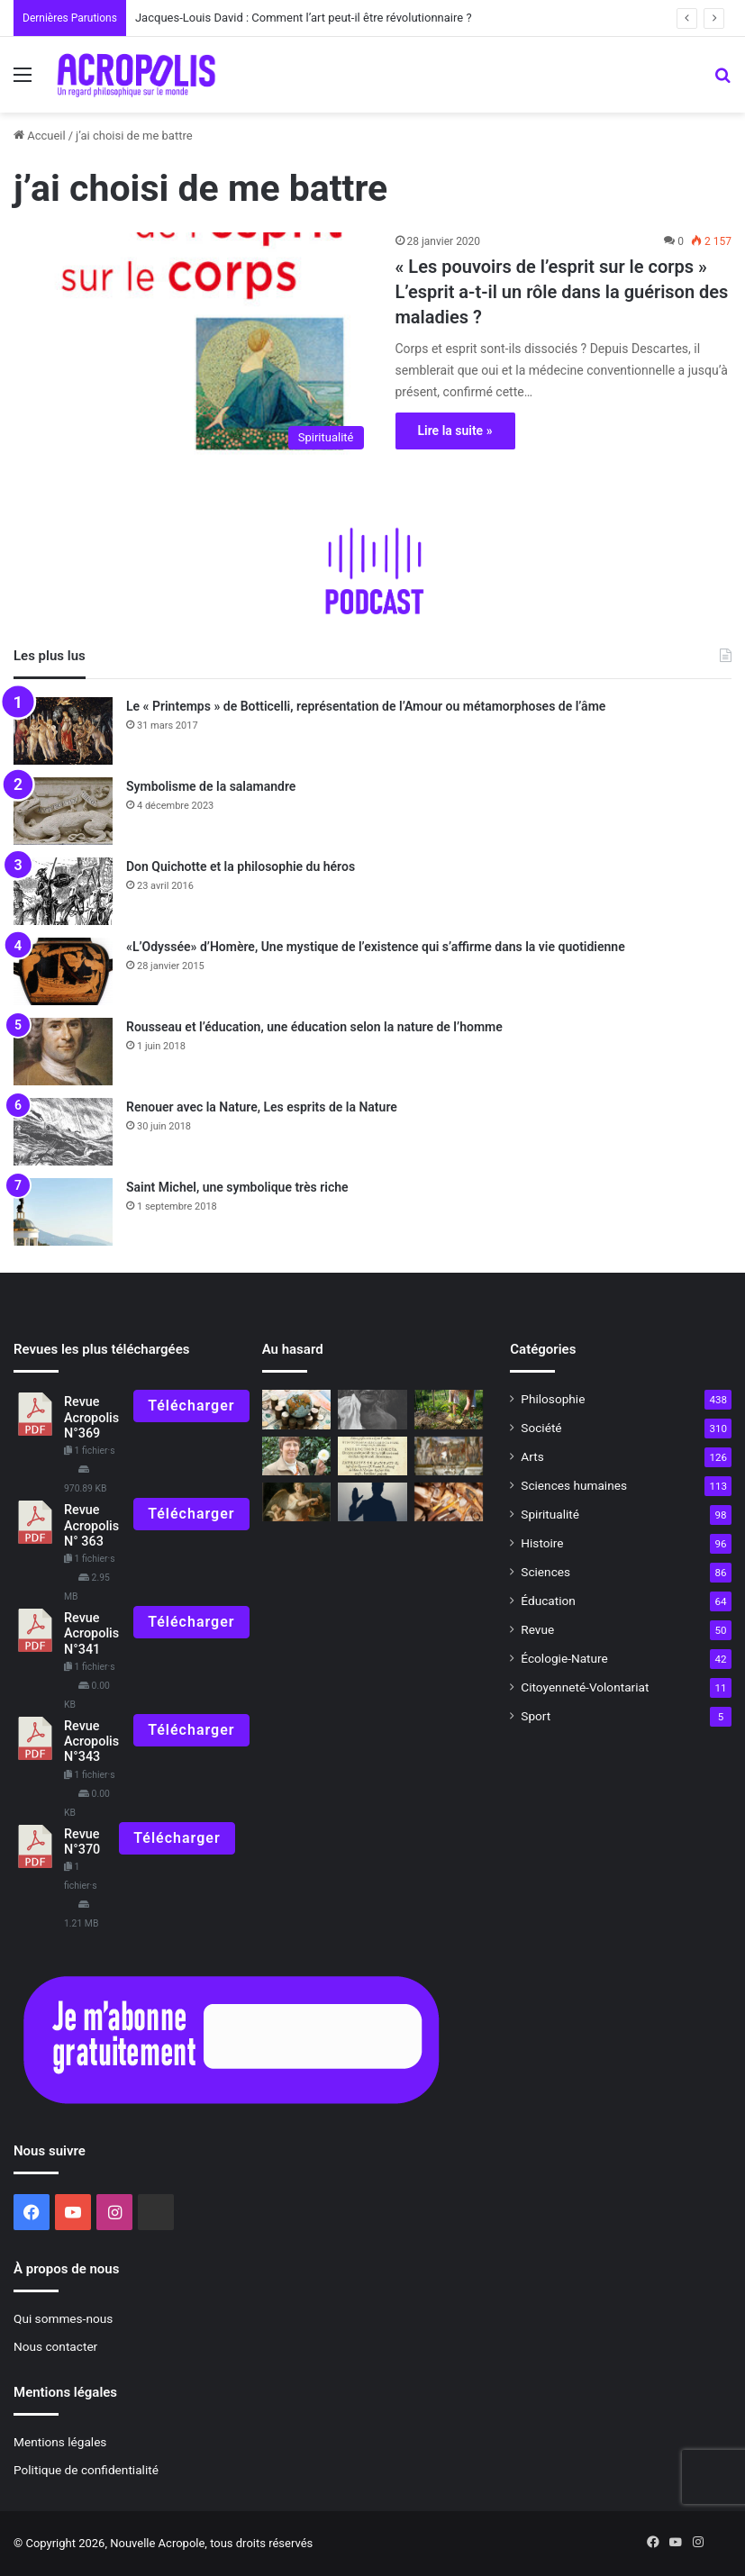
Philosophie (553, 1399)
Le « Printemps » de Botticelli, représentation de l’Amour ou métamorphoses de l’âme (365, 706)
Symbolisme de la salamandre (210, 786)
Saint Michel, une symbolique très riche (237, 1187)
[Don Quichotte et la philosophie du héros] (63, 891)
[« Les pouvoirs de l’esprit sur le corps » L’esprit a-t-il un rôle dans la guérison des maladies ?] (193, 345)
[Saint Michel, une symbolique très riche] (63, 1212)
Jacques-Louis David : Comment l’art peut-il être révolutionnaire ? (303, 17)
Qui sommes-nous (63, 2318)
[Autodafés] (372, 1456)
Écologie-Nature (564, 1658)
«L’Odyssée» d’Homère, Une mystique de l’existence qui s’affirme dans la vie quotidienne (375, 946)
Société (541, 1427)
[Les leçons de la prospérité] (297, 1409)
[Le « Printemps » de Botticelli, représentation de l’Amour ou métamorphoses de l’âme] (63, 731)
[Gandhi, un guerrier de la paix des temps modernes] (372, 1409)
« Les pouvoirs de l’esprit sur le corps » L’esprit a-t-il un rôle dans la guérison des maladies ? (562, 292)
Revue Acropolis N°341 (91, 1633)
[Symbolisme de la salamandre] (63, 811)
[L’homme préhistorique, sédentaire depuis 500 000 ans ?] (449, 1502)
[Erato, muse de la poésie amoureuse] (297, 1502)
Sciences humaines (574, 1485)
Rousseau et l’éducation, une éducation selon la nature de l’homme (314, 1027)
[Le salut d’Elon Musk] (372, 1502)
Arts (532, 1456)
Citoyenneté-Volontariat (585, 1687)
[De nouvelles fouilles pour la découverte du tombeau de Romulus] (449, 1456)
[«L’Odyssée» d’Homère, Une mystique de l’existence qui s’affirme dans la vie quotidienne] (63, 971)
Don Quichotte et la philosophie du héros (240, 866)
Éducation (548, 1600)
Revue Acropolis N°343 (91, 1742)
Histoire (542, 1543)
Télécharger (191, 1405)
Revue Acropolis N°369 (91, 1417)
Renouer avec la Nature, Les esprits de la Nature (261, 1107)
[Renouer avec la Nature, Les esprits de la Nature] (63, 1132)
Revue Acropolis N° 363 (91, 1525)
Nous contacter (55, 2346)
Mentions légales (60, 2442)
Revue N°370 (82, 1842)
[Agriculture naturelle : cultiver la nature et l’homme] (449, 1409)
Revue (537, 1629)
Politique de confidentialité (86, 2470)
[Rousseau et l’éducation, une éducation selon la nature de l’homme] (63, 1051)
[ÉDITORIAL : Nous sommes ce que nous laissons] (297, 1456)
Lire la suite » (455, 430)
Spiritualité (550, 1514)
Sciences (545, 1572)
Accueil (40, 135)
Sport (535, 1716)
